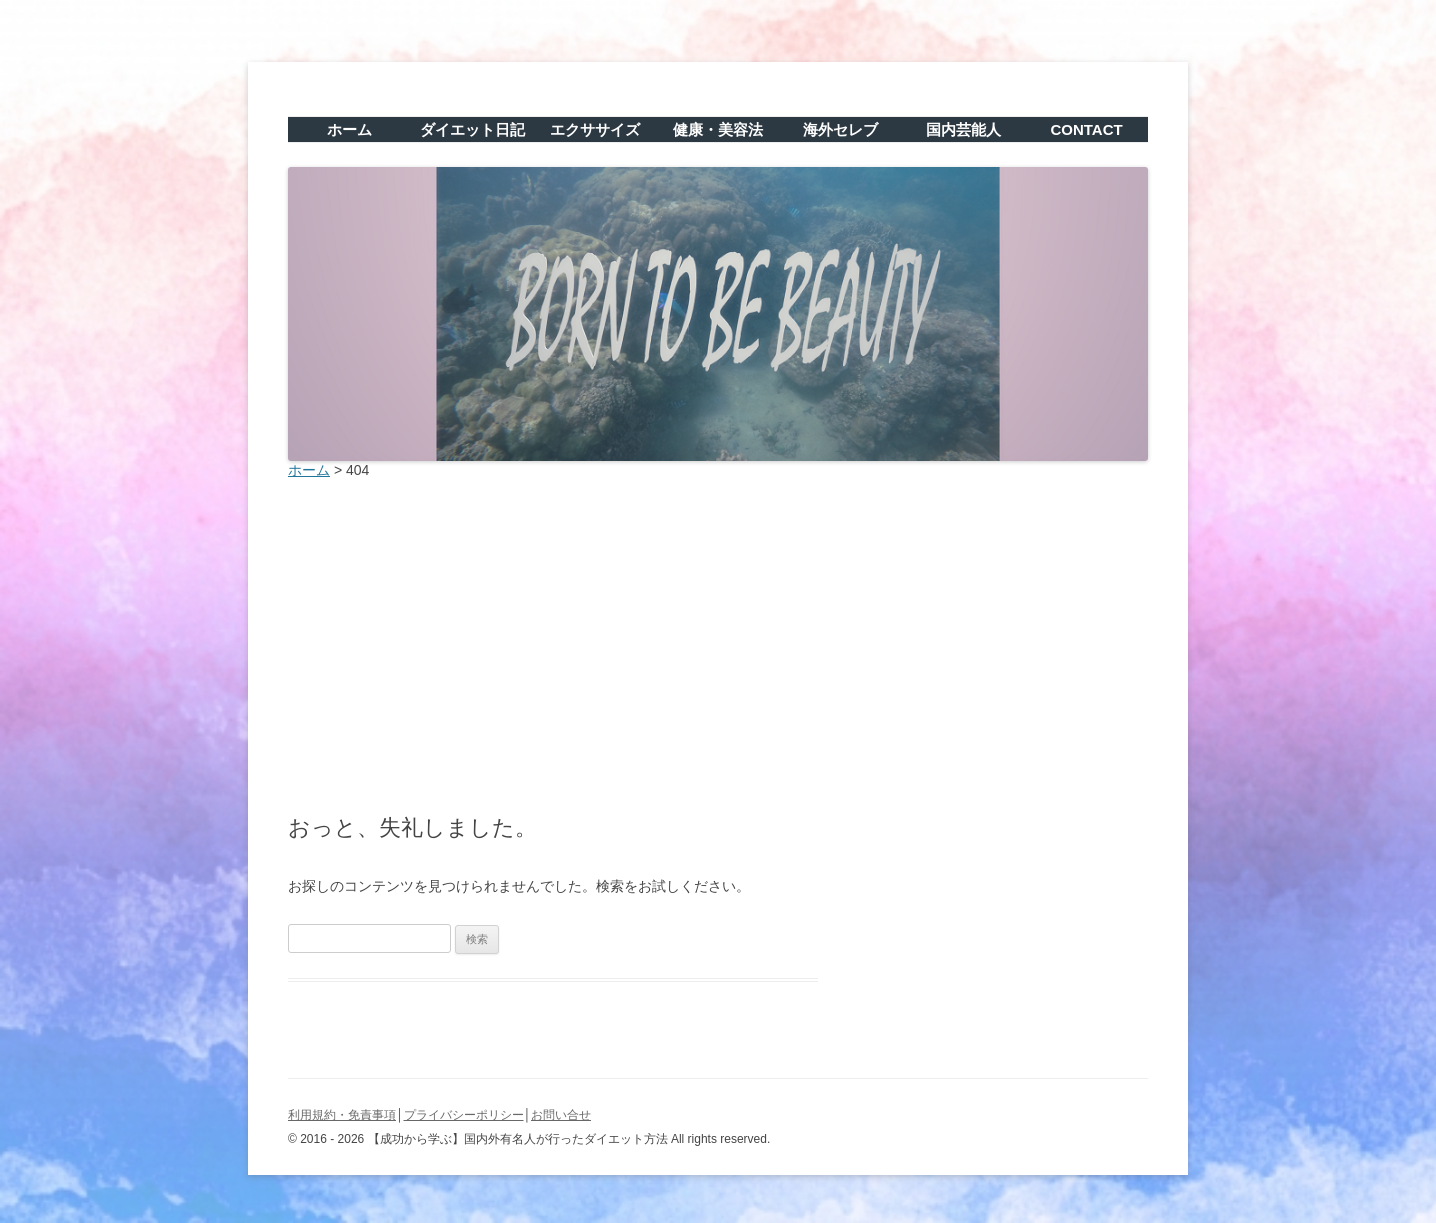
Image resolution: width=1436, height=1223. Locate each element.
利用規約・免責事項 (342, 1115)
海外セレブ (840, 129)
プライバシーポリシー (464, 1115)
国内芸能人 (963, 129)
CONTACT (1086, 129)
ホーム (349, 129)
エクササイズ (595, 129)
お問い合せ (561, 1115)
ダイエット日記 (472, 129)
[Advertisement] (718, 641)
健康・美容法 (718, 129)
